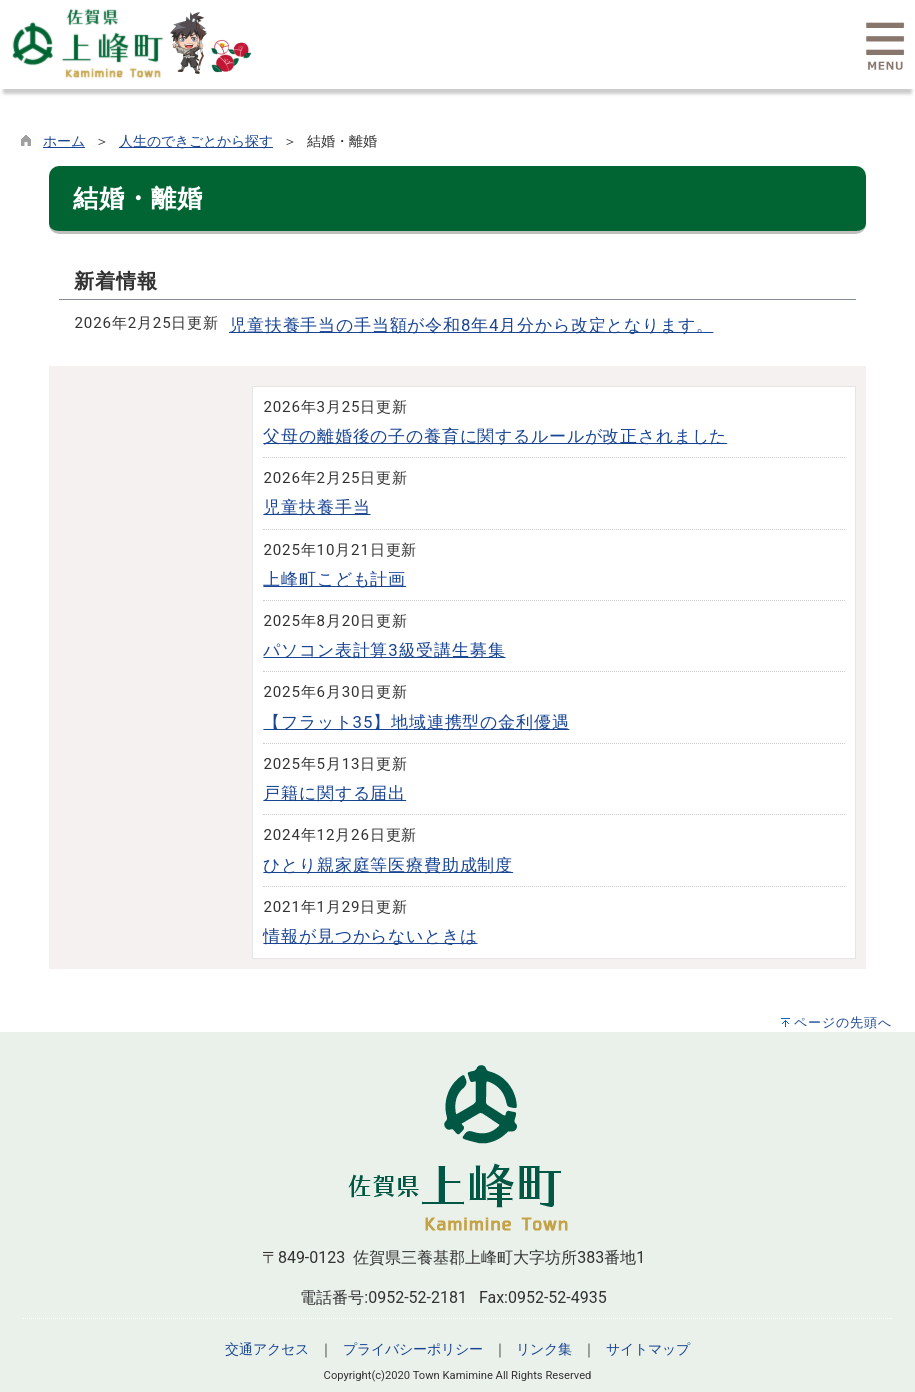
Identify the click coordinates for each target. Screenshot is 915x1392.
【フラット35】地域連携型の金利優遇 (416, 722)
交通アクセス (267, 1349)
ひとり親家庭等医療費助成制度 (388, 865)
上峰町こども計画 (334, 579)
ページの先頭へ (843, 1022)
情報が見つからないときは (370, 936)
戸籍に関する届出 (334, 793)
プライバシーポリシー (413, 1349)
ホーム (64, 141)
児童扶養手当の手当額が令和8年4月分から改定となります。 (471, 325)
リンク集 (544, 1349)
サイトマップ (648, 1349)
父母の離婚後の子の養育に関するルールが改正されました (495, 436)
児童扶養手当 (316, 507)
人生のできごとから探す (196, 141)
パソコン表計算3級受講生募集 (384, 650)
